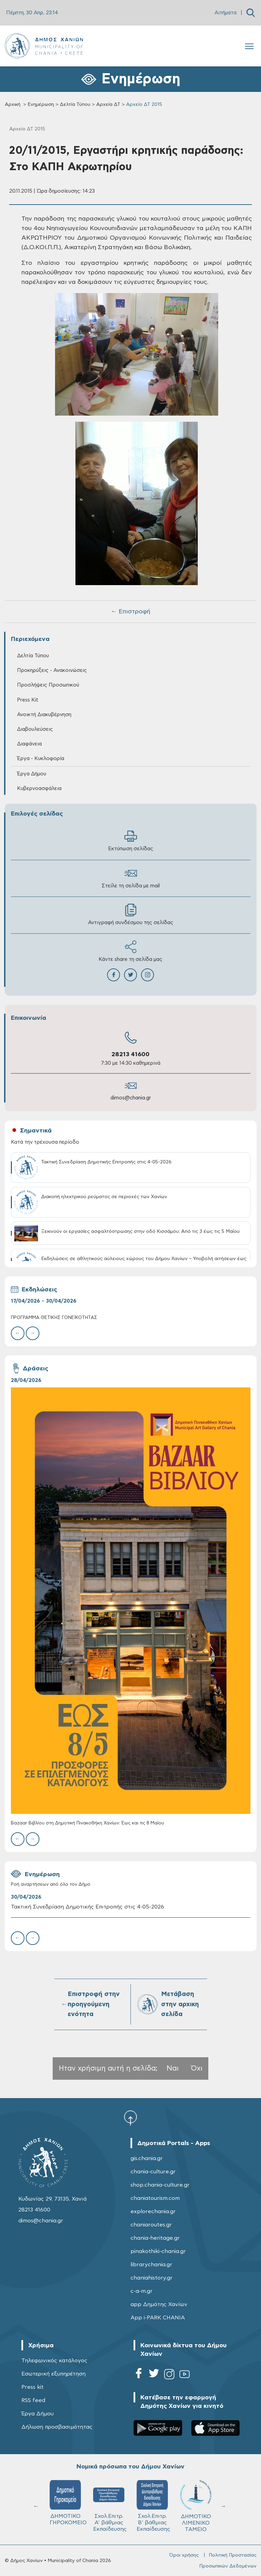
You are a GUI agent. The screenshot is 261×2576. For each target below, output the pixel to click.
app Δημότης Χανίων (158, 2304)
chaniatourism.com (155, 2198)
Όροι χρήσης (184, 2555)
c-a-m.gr (141, 2291)
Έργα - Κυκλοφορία (40, 758)
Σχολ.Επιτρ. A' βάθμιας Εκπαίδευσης (110, 2506)
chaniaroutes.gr (151, 2224)
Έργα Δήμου (31, 773)
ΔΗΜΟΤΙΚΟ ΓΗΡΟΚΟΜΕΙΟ (68, 2503)
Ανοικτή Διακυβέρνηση (44, 714)
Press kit (32, 2387)
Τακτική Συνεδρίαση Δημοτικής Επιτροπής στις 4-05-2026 (87, 1907)
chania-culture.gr (153, 2171)
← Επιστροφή (130, 612)
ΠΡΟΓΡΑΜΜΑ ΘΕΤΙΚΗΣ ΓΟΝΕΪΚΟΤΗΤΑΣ (54, 1318)
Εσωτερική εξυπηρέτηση (53, 2374)
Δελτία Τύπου (75, 104)
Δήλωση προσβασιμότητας (56, 2427)
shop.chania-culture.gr (160, 2185)
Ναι (173, 2068)
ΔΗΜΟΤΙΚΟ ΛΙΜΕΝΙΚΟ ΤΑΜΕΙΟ (195, 2506)
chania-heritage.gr (155, 2238)
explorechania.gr (153, 2211)
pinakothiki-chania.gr (158, 2251)
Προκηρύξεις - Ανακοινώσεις (52, 670)
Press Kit (27, 700)
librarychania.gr (151, 2264)
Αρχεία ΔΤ (108, 104)
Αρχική (12, 104)
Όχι (197, 2068)
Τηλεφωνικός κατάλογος (54, 2360)
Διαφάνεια (29, 743)
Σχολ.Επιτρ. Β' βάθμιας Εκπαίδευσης (153, 2506)
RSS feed (33, 2400)
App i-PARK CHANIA (157, 2317)
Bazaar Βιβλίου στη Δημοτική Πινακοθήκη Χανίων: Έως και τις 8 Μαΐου (87, 1823)
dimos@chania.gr (130, 1097)
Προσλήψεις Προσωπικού (48, 685)
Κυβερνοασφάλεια (39, 788)
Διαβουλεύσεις (35, 729)
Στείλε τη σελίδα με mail (131, 877)
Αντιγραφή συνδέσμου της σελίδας (130, 914)
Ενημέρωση (41, 104)
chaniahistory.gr (151, 2278)
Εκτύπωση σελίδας (130, 840)
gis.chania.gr (146, 2158)
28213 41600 (130, 1054)
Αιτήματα (225, 12)
